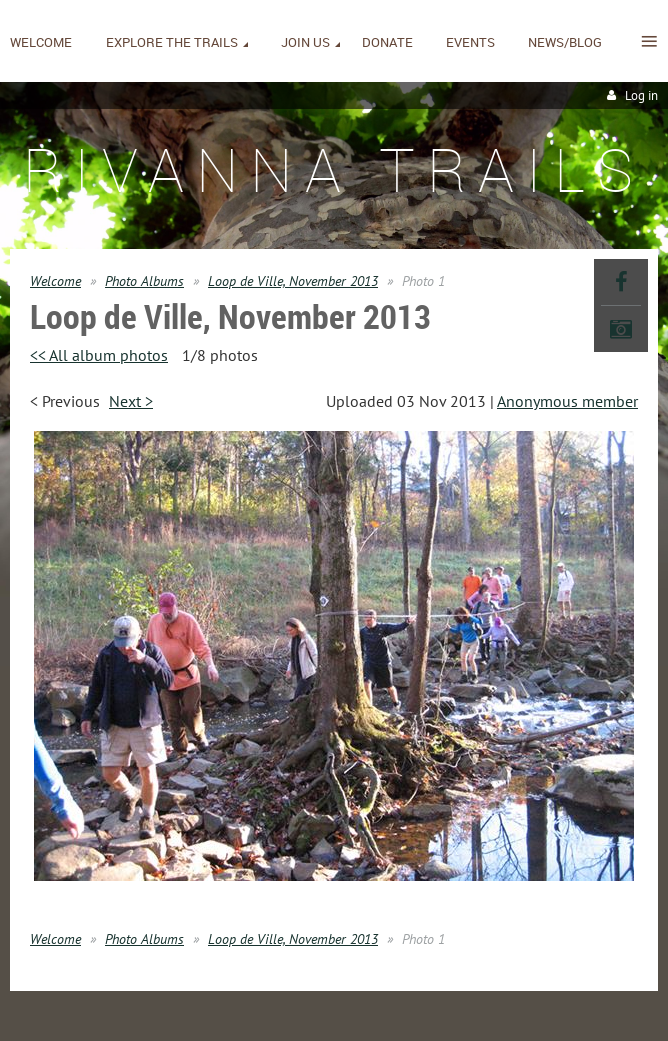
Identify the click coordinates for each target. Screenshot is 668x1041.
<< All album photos (99, 355)
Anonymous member (567, 401)
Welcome (55, 281)
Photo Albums (144, 281)
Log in (641, 95)
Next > (131, 401)
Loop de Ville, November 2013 (293, 281)
